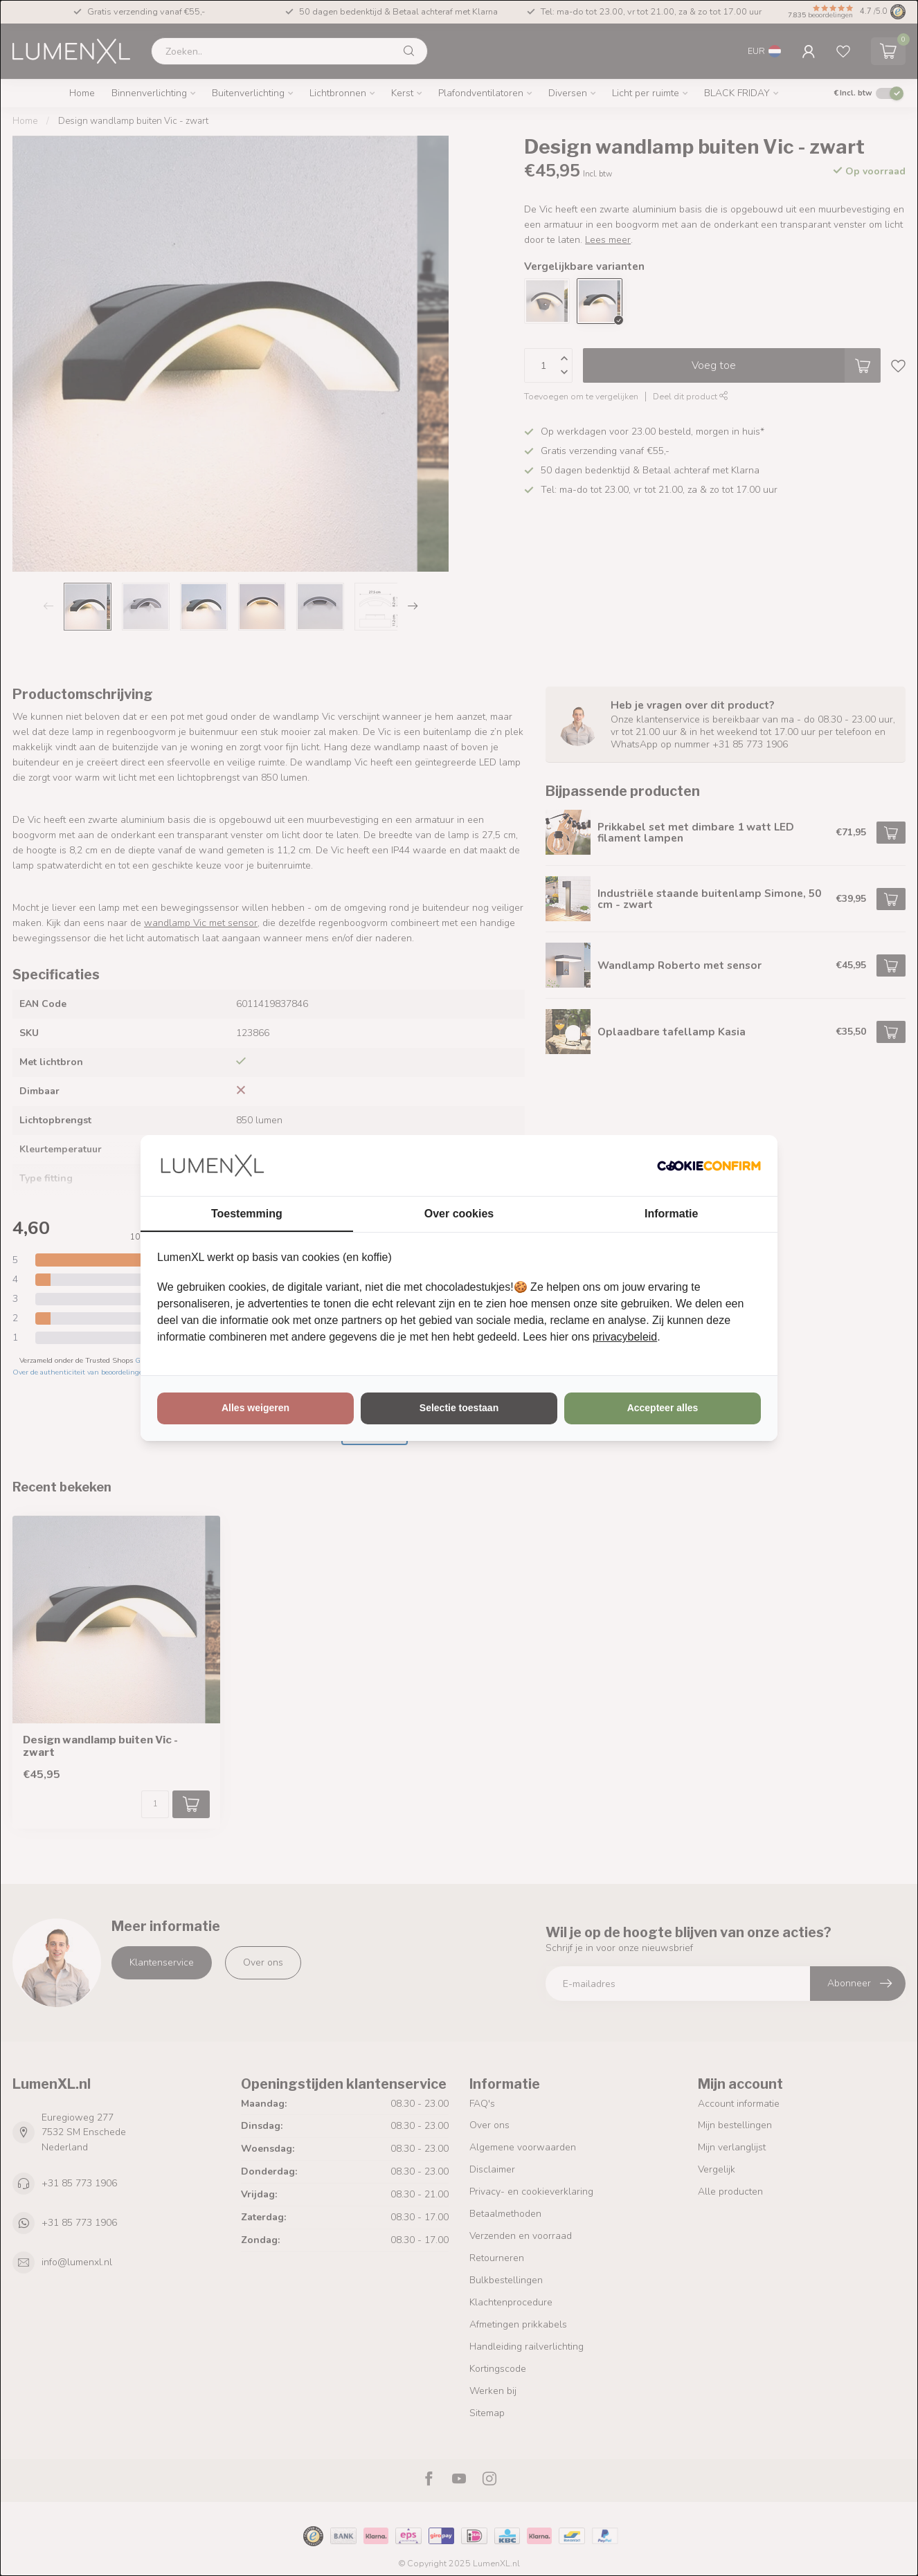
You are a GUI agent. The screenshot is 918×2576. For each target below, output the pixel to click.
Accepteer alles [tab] (663, 1407)
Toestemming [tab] (246, 1213)
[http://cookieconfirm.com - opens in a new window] (709, 1165)
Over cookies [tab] (459, 1213)
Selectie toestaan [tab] (459, 1407)
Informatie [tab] (671, 1213)
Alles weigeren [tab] (255, 1407)
